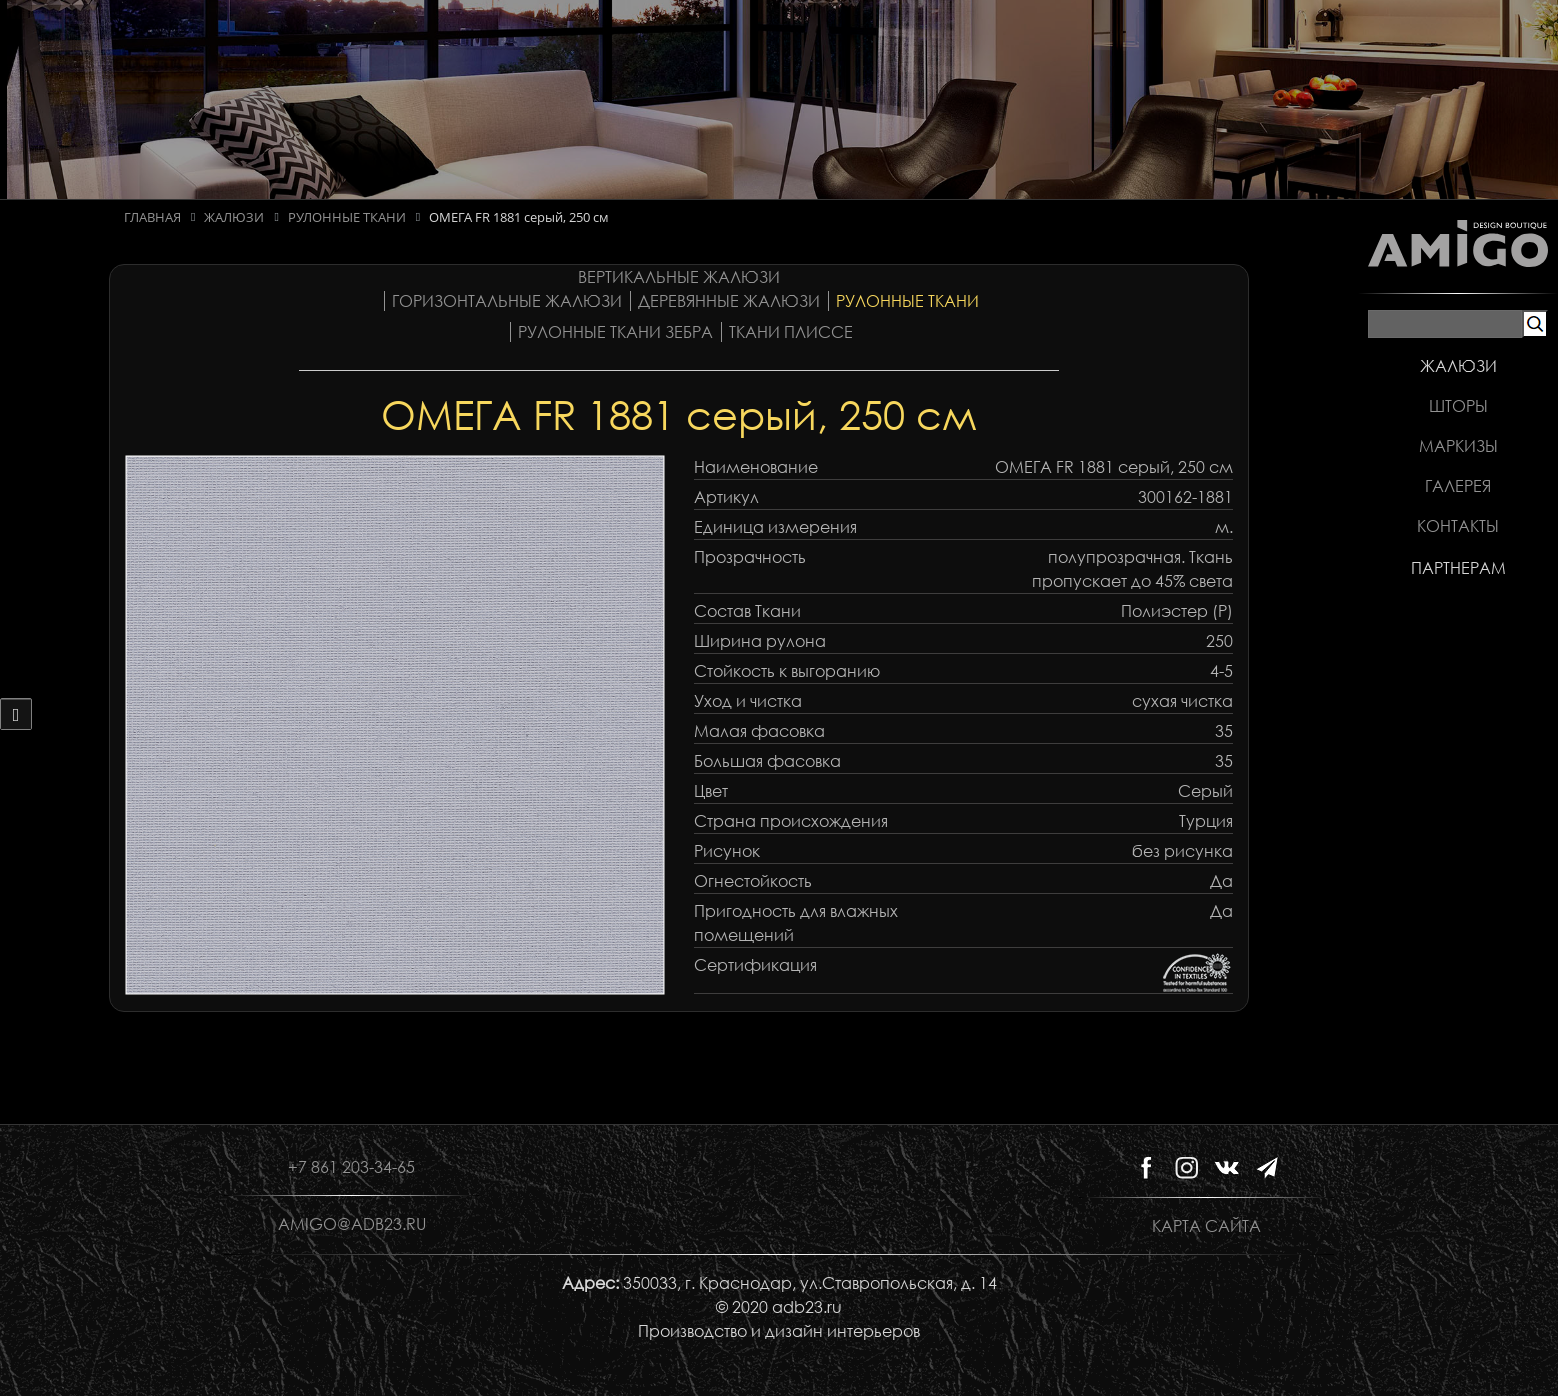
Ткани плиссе (791, 332)
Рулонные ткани (907, 301)
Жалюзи (1458, 366)
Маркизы (1458, 446)
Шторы (1458, 406)
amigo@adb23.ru (352, 1224)
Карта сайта (1206, 1226)
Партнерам (1458, 568)
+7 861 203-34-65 (351, 1167)
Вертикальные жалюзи (679, 277)
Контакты (1458, 526)
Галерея (1458, 486)
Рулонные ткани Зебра (615, 332)
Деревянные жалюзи (729, 301)
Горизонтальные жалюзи (507, 301)
